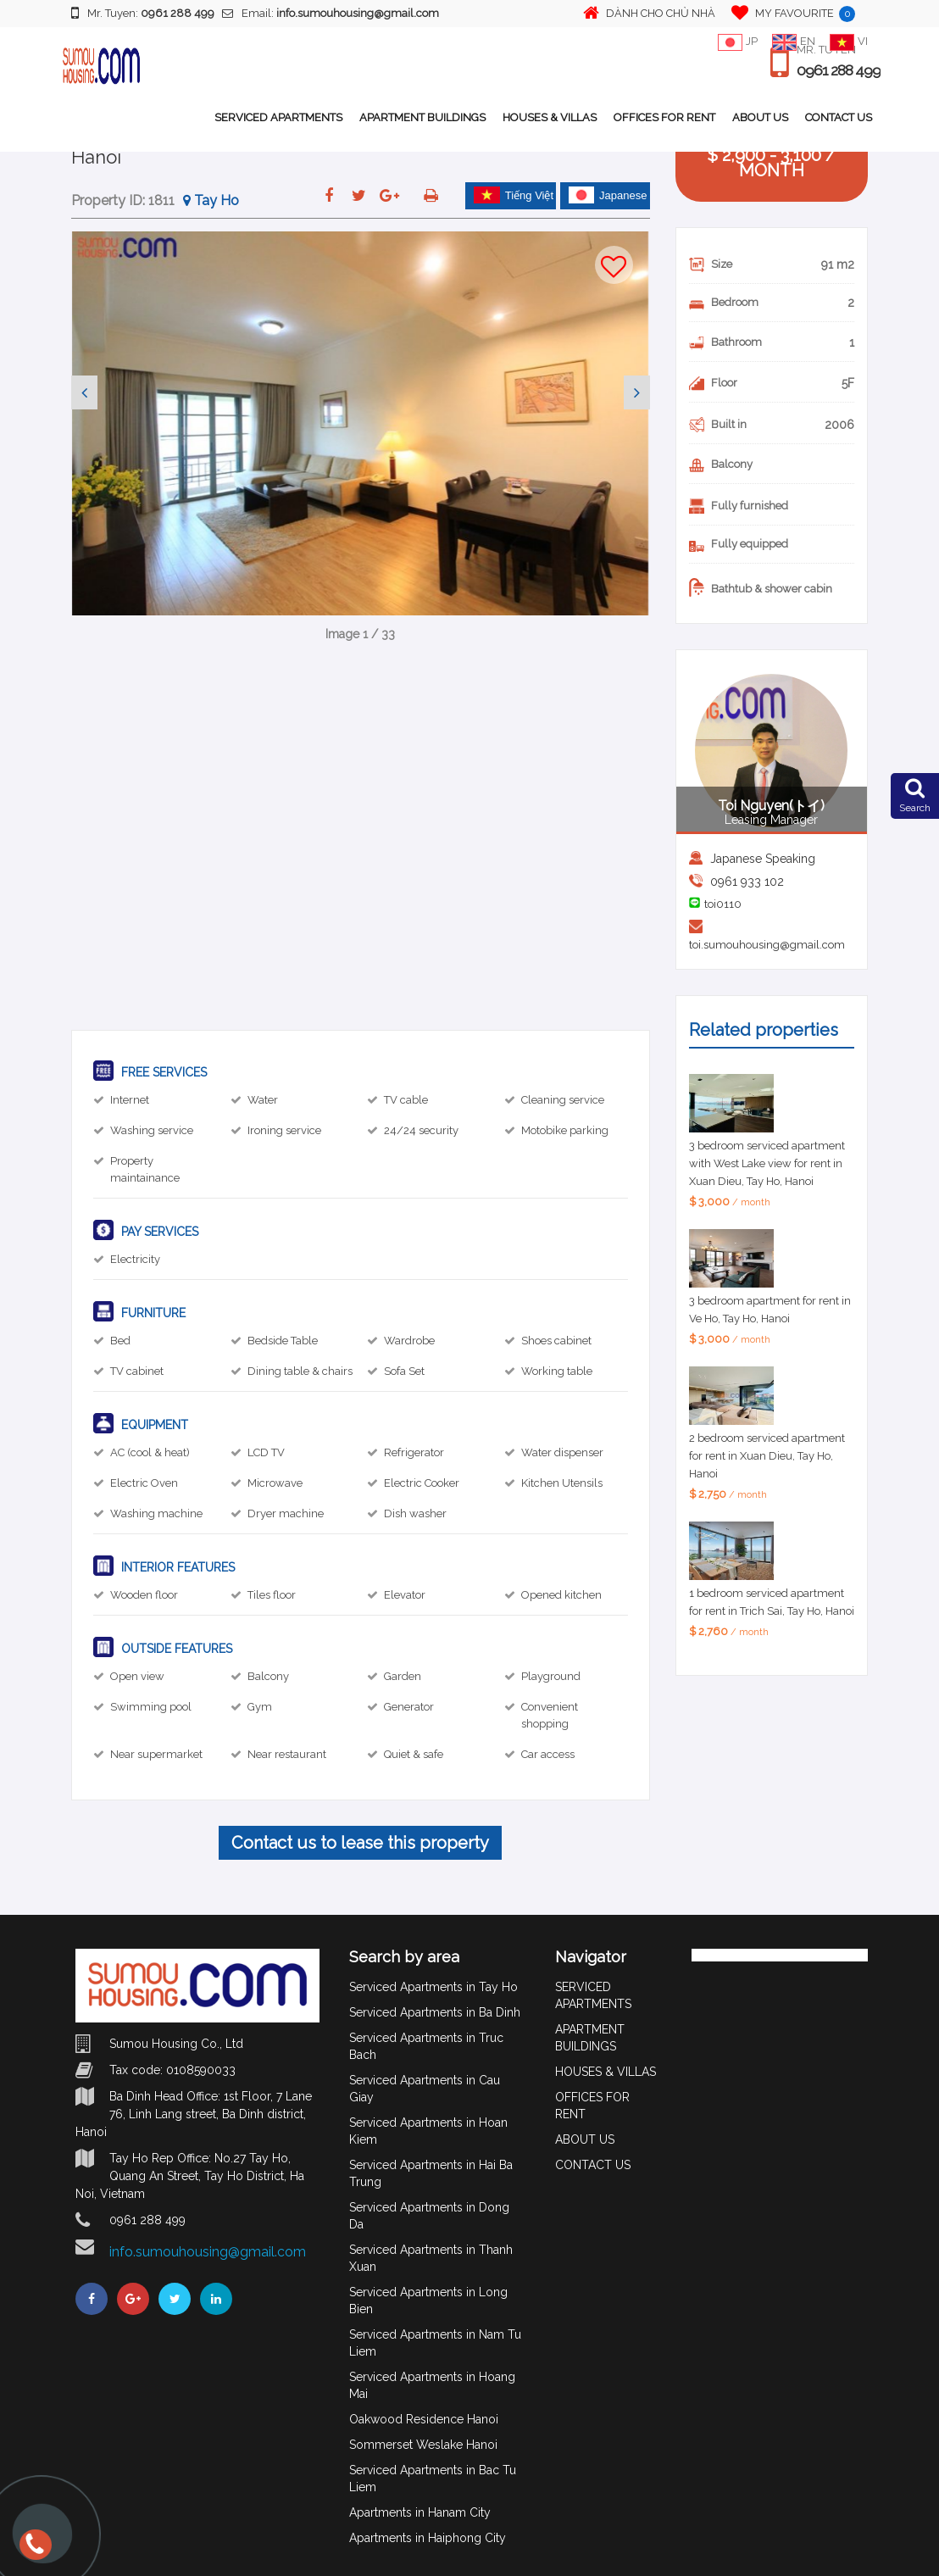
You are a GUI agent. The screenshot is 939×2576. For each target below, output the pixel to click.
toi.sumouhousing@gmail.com (767, 944)
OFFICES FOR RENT (664, 117)
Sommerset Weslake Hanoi (423, 2444)
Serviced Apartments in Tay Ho (433, 1987)
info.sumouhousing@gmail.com (207, 2252)
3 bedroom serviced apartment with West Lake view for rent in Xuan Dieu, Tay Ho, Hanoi (767, 1163)
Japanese (608, 194)
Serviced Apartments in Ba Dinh (434, 2012)
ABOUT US (760, 117)
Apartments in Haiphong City (427, 2538)
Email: (330, 13)
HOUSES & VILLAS (550, 117)
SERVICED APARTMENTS (278, 117)
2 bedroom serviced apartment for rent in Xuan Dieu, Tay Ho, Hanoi (767, 1456)
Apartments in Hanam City (420, 2512)
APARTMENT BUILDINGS (422, 117)
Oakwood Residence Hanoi (423, 2419)
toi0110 (723, 904)
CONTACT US (838, 117)
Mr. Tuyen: (142, 12)
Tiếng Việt (513, 194)
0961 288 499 (837, 71)
